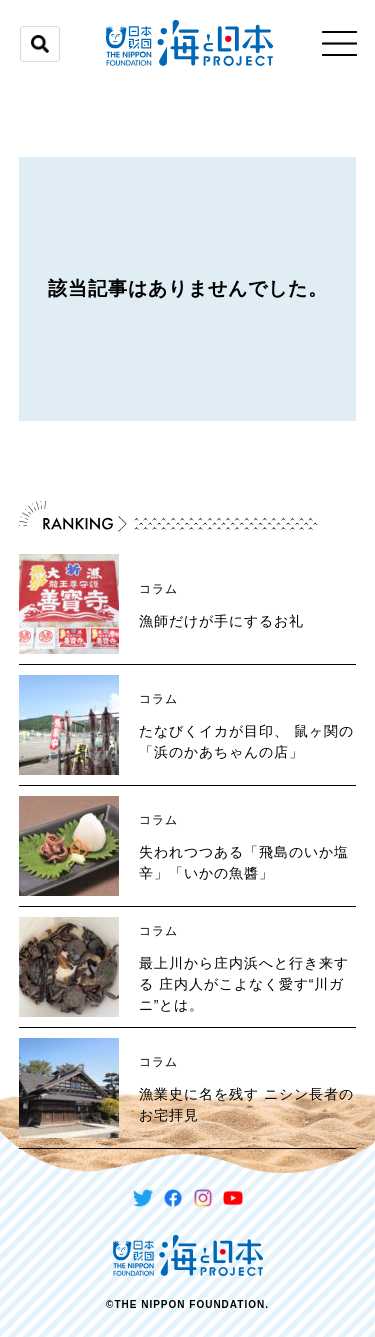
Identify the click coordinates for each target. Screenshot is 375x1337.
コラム (158, 589)
